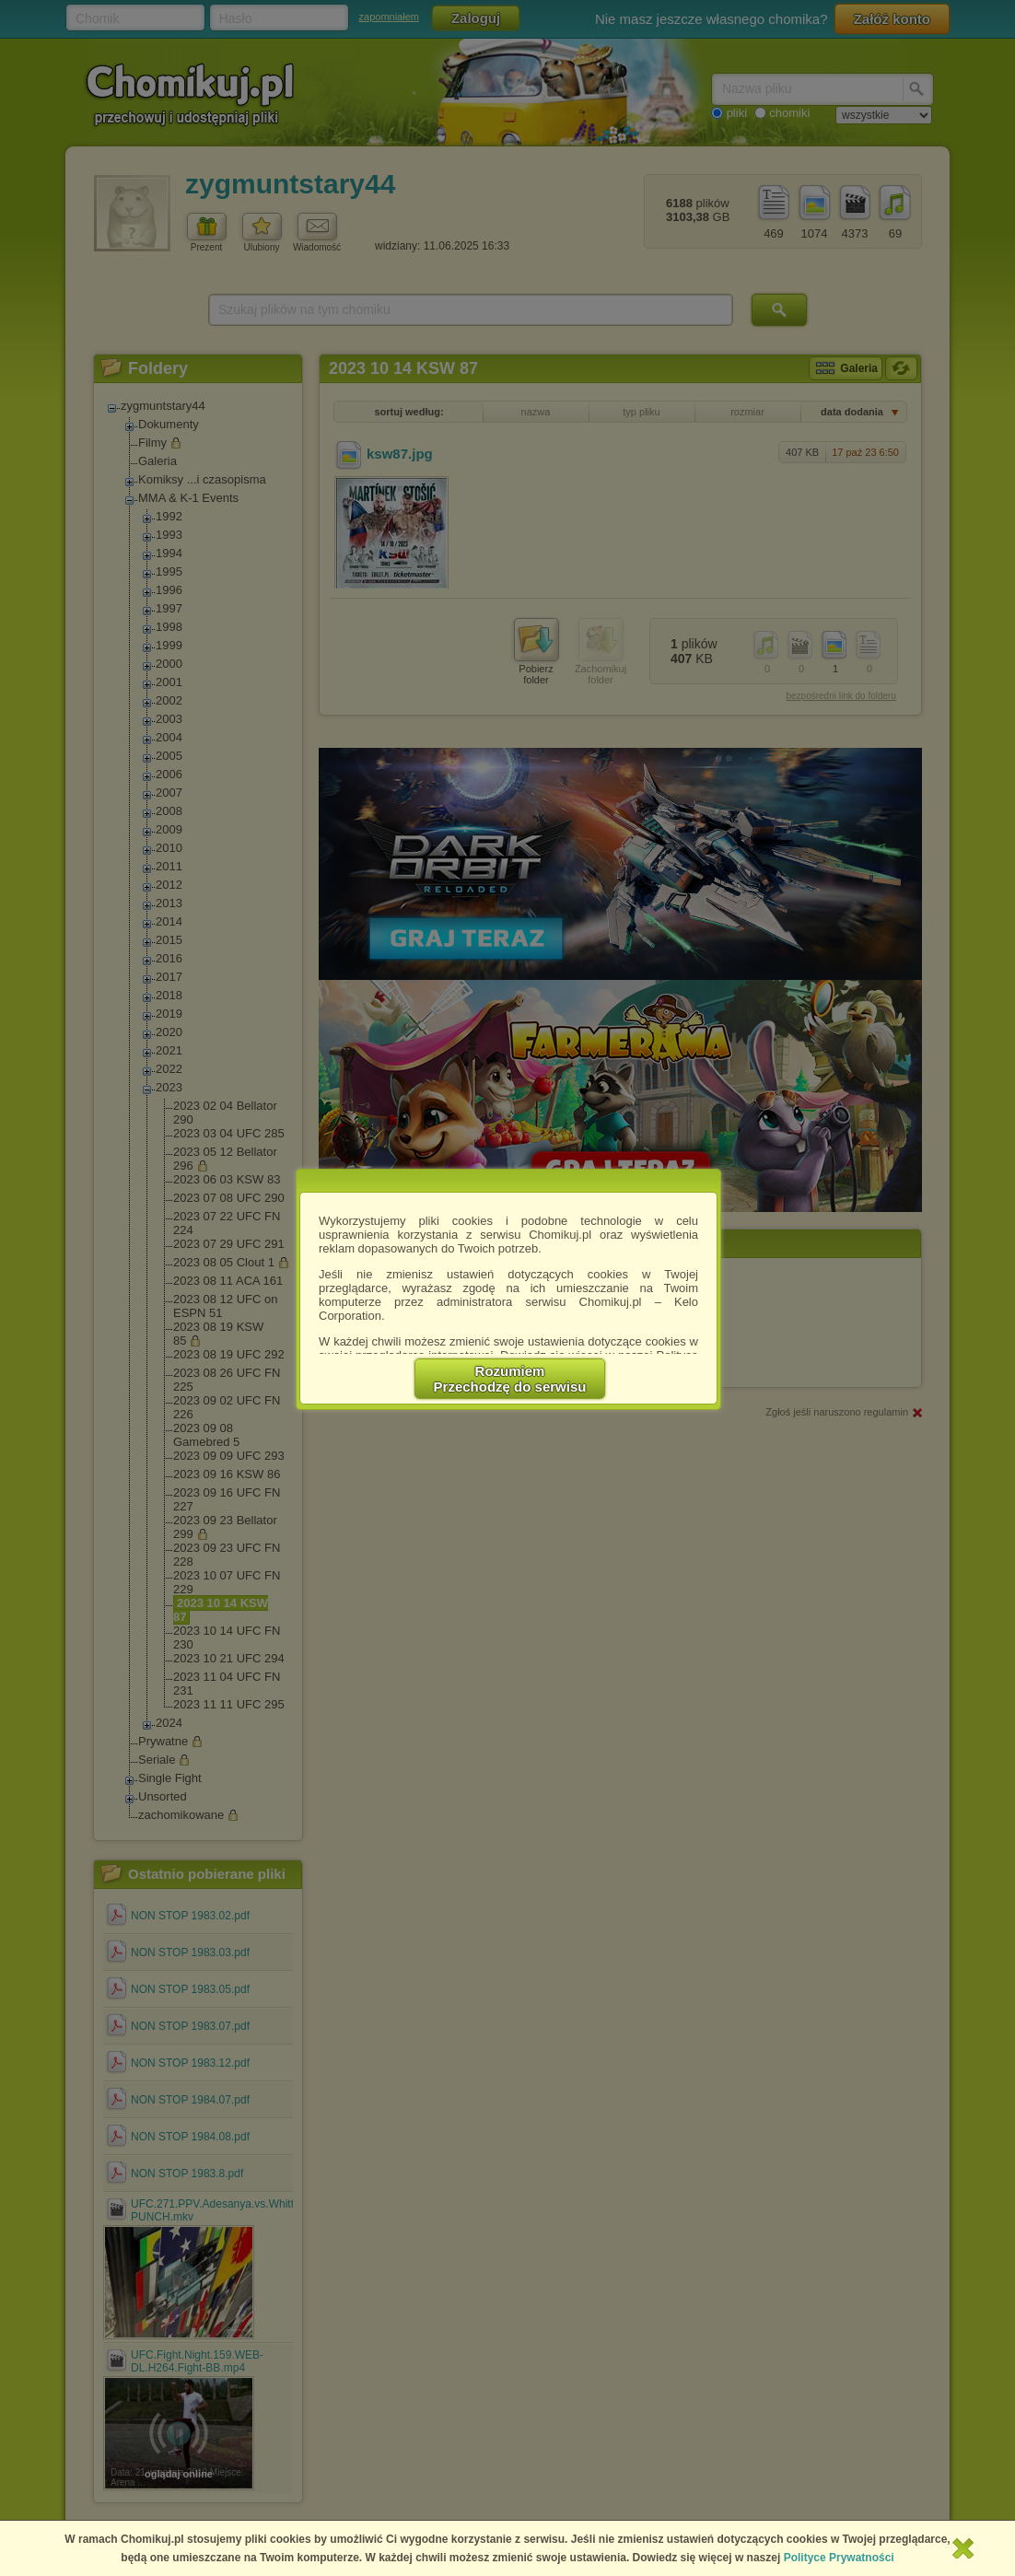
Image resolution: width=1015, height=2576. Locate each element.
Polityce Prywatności (839, 2557)
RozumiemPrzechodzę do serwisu (510, 1378)
